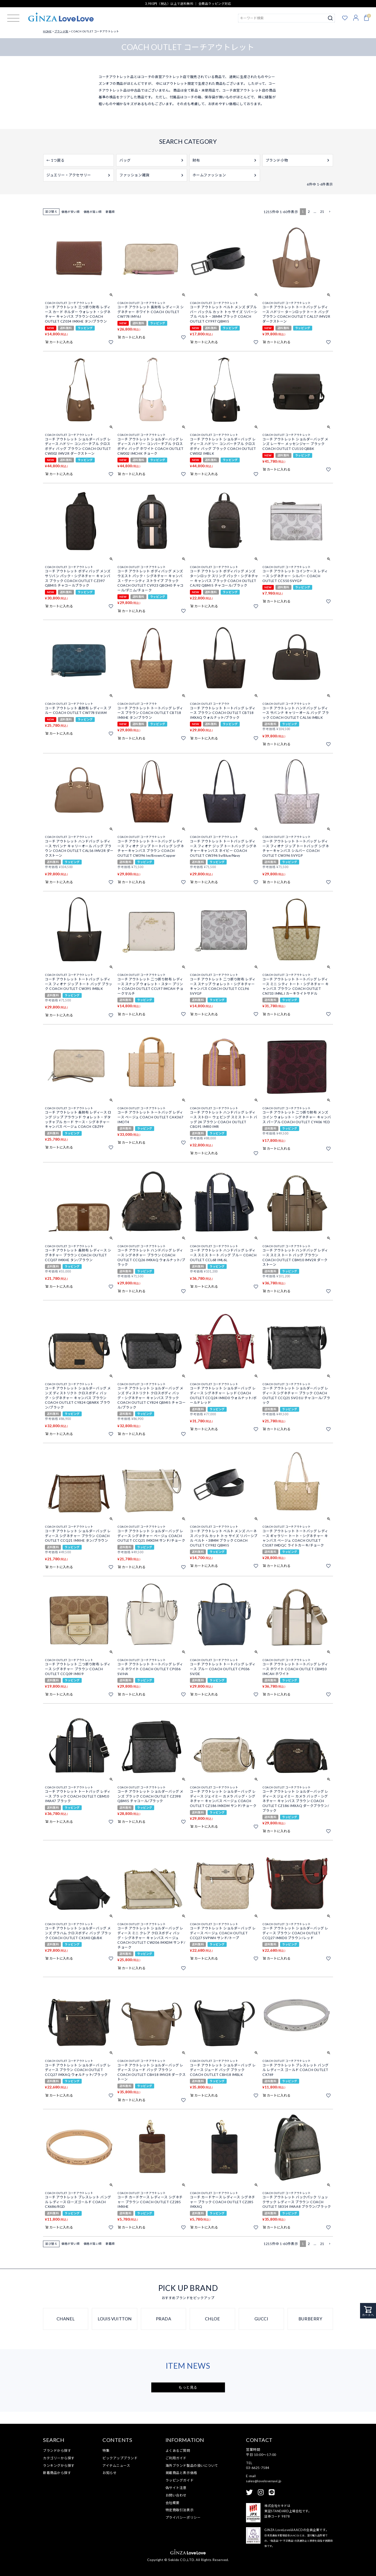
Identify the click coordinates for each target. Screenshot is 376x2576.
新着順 (110, 212)
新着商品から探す (57, 2473)
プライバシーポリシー (183, 2517)
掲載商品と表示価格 (181, 2473)
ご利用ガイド (176, 2458)
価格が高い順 (93, 212)
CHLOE (212, 2318)
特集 (105, 2450)
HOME (47, 31)
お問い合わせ (176, 2495)
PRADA (163, 2318)
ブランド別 (61, 31)
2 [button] (309, 211)
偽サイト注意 (176, 2488)
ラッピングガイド (180, 2480)
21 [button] (322, 211)
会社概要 (173, 2503)
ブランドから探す (57, 2450)
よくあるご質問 (178, 2450)
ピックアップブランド (120, 2458)
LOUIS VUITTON (115, 2318)
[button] (329, 211)
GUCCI (261, 2318)
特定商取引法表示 (180, 2510)
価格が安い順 (70, 212)
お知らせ (109, 2473)
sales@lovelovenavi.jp (264, 2481)
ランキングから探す (59, 2465)
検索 (330, 18)
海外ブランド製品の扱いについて (192, 2465)
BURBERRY (310, 2318)
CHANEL (66, 2318)
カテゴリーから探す (59, 2458)
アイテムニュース (116, 2465)
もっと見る (188, 2387)
